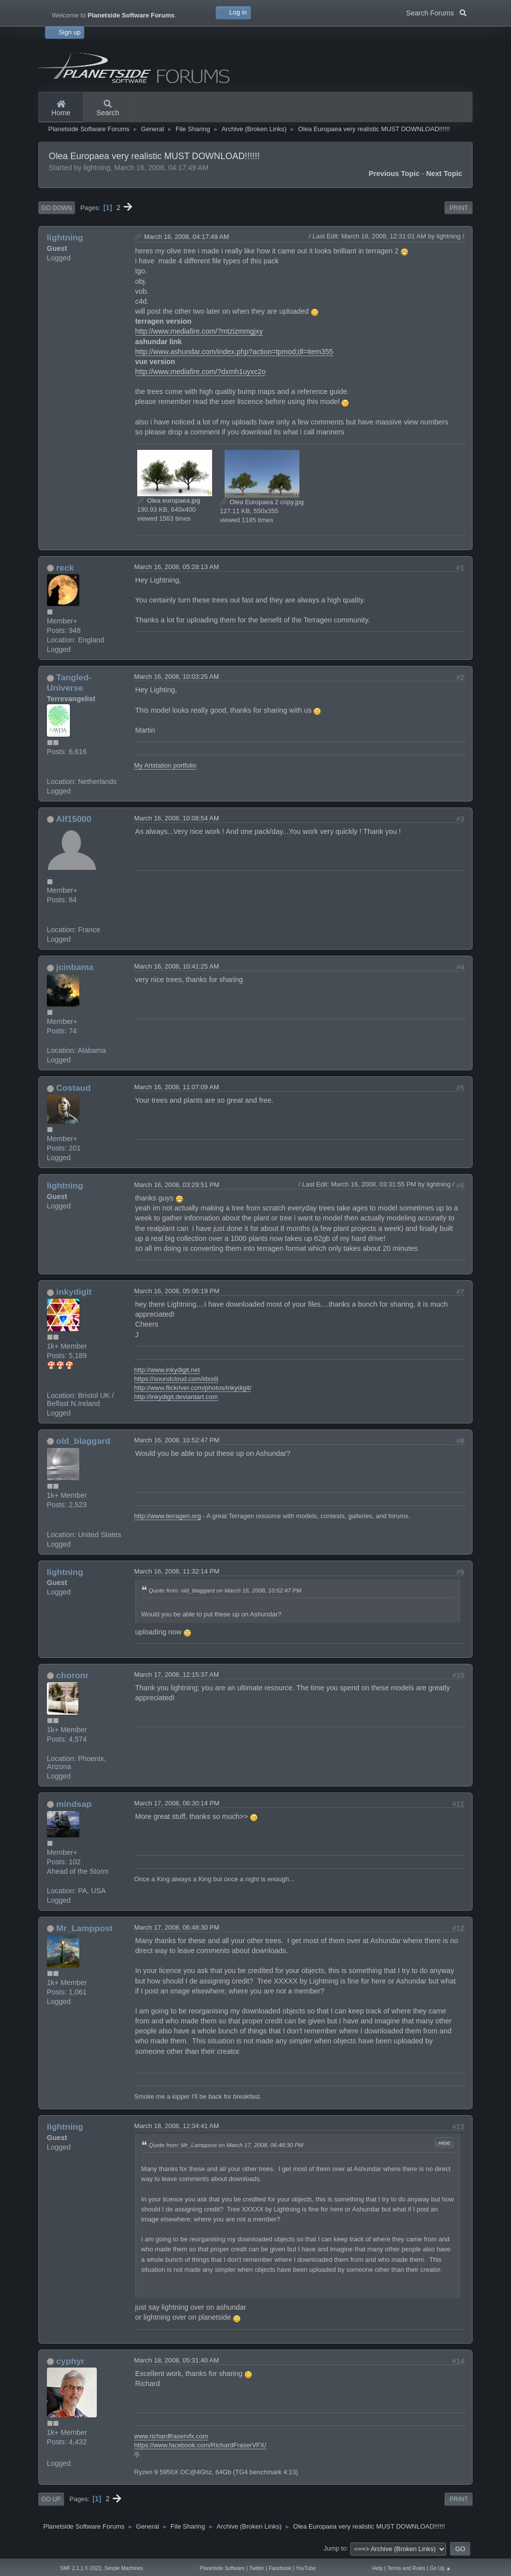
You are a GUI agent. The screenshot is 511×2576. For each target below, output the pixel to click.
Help (377, 2568)
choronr (72, 1675)
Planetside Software (222, 2568)
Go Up (51, 2499)
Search (107, 109)
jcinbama (75, 967)
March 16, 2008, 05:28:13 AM (176, 567)
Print (459, 207)
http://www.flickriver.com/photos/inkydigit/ (193, 1387)
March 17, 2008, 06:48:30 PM (177, 1927)
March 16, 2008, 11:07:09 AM (176, 1087)
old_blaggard (83, 1441)
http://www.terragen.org (167, 1516)
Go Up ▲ (440, 2568)
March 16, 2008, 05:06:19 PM (177, 1291)
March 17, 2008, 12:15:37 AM (176, 1674)
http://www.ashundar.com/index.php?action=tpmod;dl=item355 (234, 352)
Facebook (280, 2568)
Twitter (257, 2568)
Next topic (444, 174)
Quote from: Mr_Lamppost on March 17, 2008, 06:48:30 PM (226, 2145)
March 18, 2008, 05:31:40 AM (176, 2360)
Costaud (73, 1088)
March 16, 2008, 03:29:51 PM (177, 1185)
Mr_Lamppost (84, 1928)
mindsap (74, 1804)
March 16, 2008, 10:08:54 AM (176, 818)
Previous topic (394, 174)
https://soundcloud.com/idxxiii (176, 1379)
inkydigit (74, 1292)
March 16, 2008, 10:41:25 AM (176, 966)
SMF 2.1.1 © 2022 (80, 2568)
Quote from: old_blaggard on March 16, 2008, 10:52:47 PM (225, 1590)
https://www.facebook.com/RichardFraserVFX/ (200, 2445)
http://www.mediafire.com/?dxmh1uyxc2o (200, 372)
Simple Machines (123, 2568)
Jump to (334, 2548)
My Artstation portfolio (165, 765)
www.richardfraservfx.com (171, 2436)
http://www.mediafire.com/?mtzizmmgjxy (199, 331)
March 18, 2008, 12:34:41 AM (176, 2126)
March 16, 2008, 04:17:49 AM (186, 236)
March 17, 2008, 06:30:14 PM (177, 1803)
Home (60, 109)
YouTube (306, 2568)
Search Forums (436, 12)
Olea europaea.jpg (168, 500)
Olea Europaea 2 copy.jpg (261, 502)
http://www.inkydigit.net (167, 1370)
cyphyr (70, 2361)
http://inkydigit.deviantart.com (176, 1396)
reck (65, 568)
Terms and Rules (406, 2568)
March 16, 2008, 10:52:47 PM (177, 1440)
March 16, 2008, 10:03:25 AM (176, 676)
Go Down (56, 207)
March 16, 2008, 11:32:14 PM (177, 1571)
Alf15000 (73, 819)
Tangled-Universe (69, 682)
